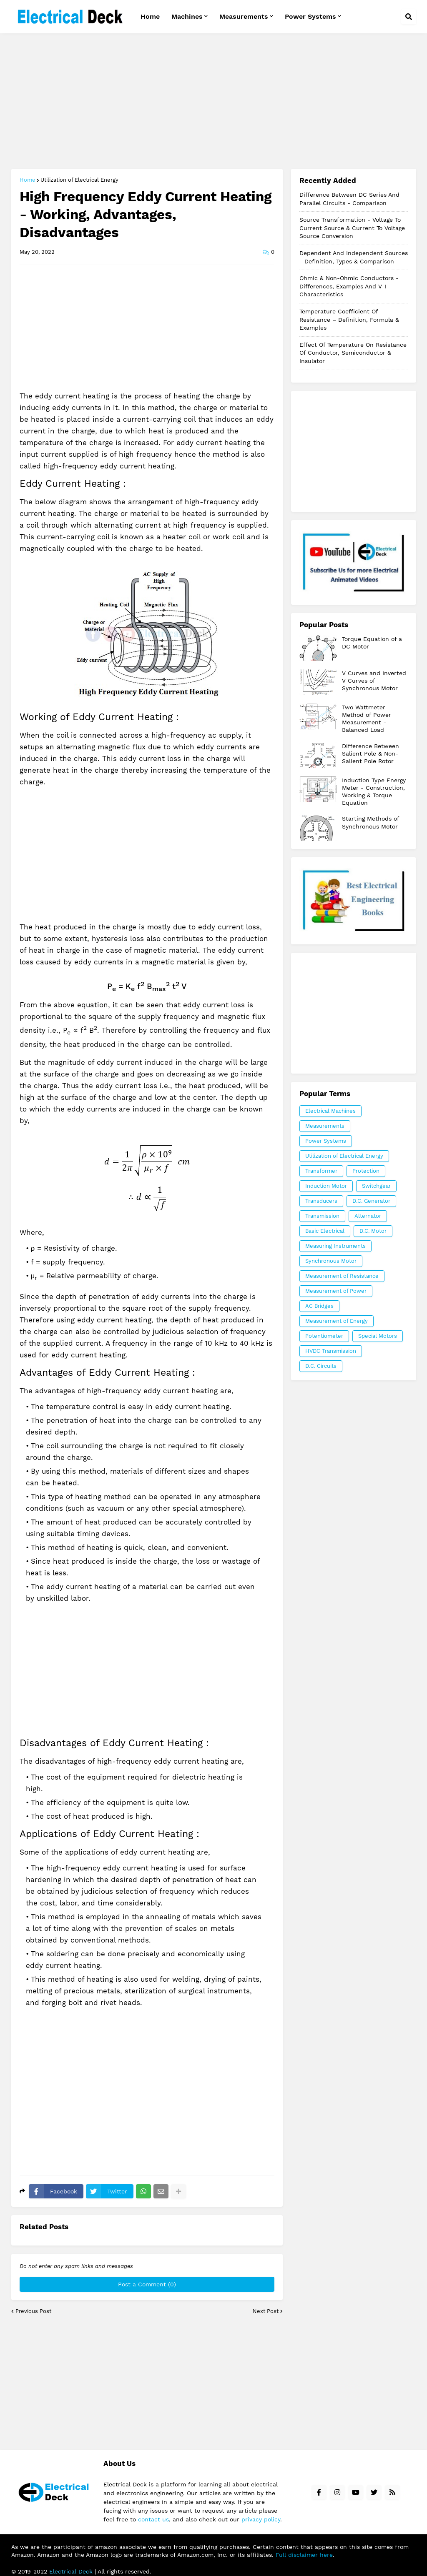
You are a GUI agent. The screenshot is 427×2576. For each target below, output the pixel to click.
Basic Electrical (324, 1231)
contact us (153, 2519)
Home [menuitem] (150, 16)
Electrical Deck (71, 2571)
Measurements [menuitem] (243, 16)
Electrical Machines (330, 1111)
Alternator (367, 1216)
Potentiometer (324, 1336)
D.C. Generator (371, 1201)
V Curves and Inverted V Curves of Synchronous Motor (374, 680)
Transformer (321, 1171)
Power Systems (325, 1141)
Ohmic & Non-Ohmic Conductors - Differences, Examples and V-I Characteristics (349, 286)
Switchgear (376, 1186)
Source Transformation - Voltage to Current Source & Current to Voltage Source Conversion (352, 227)
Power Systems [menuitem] (310, 16)
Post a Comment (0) (147, 2284)
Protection (365, 1171)
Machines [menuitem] (187, 16)
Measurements (324, 1126)
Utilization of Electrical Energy (79, 180)
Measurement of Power (336, 1291)
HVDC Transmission (330, 1351)
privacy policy (260, 2519)
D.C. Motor (373, 1231)
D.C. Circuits (321, 1366)
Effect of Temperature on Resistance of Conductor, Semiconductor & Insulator (353, 352)
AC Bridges (319, 1306)
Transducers (321, 1201)
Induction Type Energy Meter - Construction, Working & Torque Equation (374, 791)
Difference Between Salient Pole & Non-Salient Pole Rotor (370, 753)
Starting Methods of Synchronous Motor (370, 822)
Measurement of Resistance (342, 1276)
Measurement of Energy (336, 1321)
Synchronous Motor (331, 1261)
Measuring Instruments (335, 1246)
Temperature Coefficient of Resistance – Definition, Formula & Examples (349, 319)
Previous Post (33, 2311)
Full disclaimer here (304, 2554)
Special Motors (377, 1336)
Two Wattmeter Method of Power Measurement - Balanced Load (366, 718)
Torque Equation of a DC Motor (372, 643)
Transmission (322, 1216)
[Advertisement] (213, 102)
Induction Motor (326, 1186)
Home (27, 180)
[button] (408, 16)
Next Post (266, 2311)
